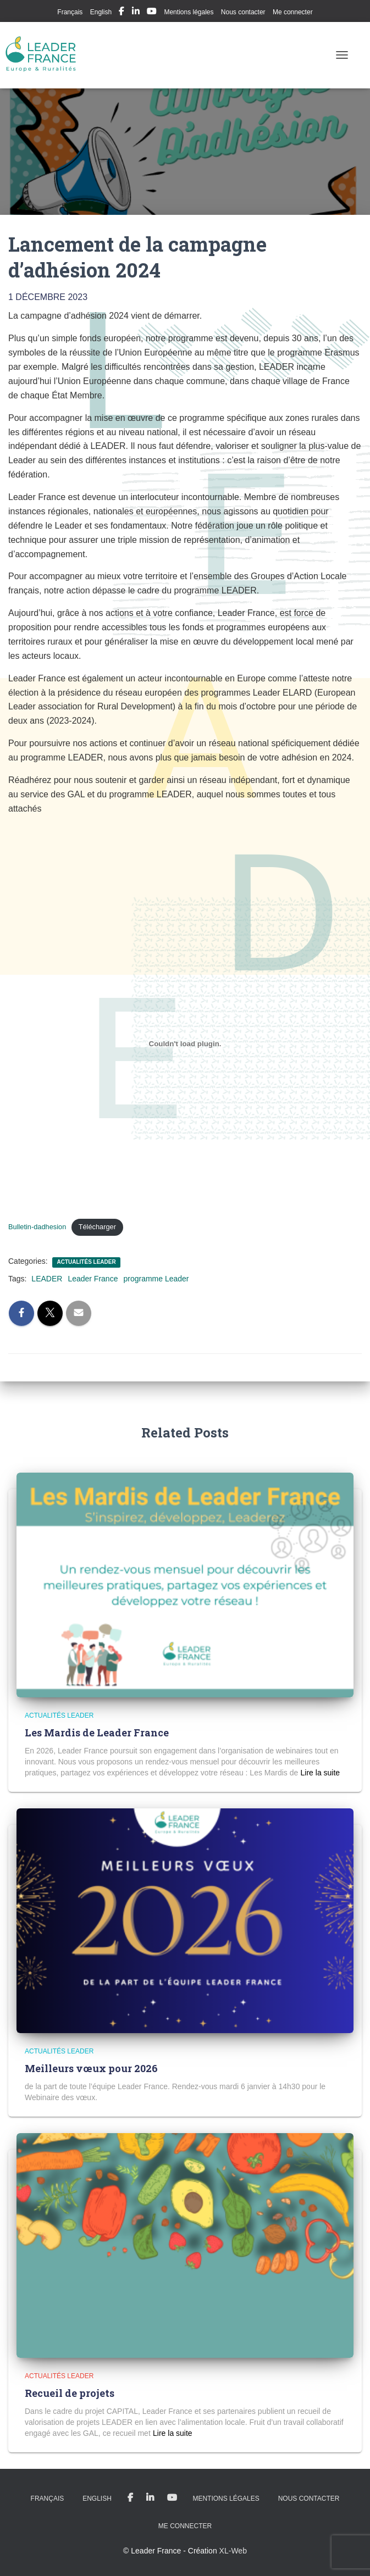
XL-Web (233, 2550)
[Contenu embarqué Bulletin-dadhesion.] (185, 1044)
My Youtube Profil (152, 12)
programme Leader (156, 1278)
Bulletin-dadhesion (37, 1227)
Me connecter (293, 12)
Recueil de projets (69, 2393)
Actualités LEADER (86, 1262)
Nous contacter (243, 12)
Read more (320, 1772)
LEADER (46, 1278)
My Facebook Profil (121, 12)
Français (69, 12)
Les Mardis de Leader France (97, 1732)
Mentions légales (188, 12)
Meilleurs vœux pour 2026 (91, 2068)
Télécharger (97, 1227)
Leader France (93, 1278)
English (101, 12)
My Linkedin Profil (136, 12)
